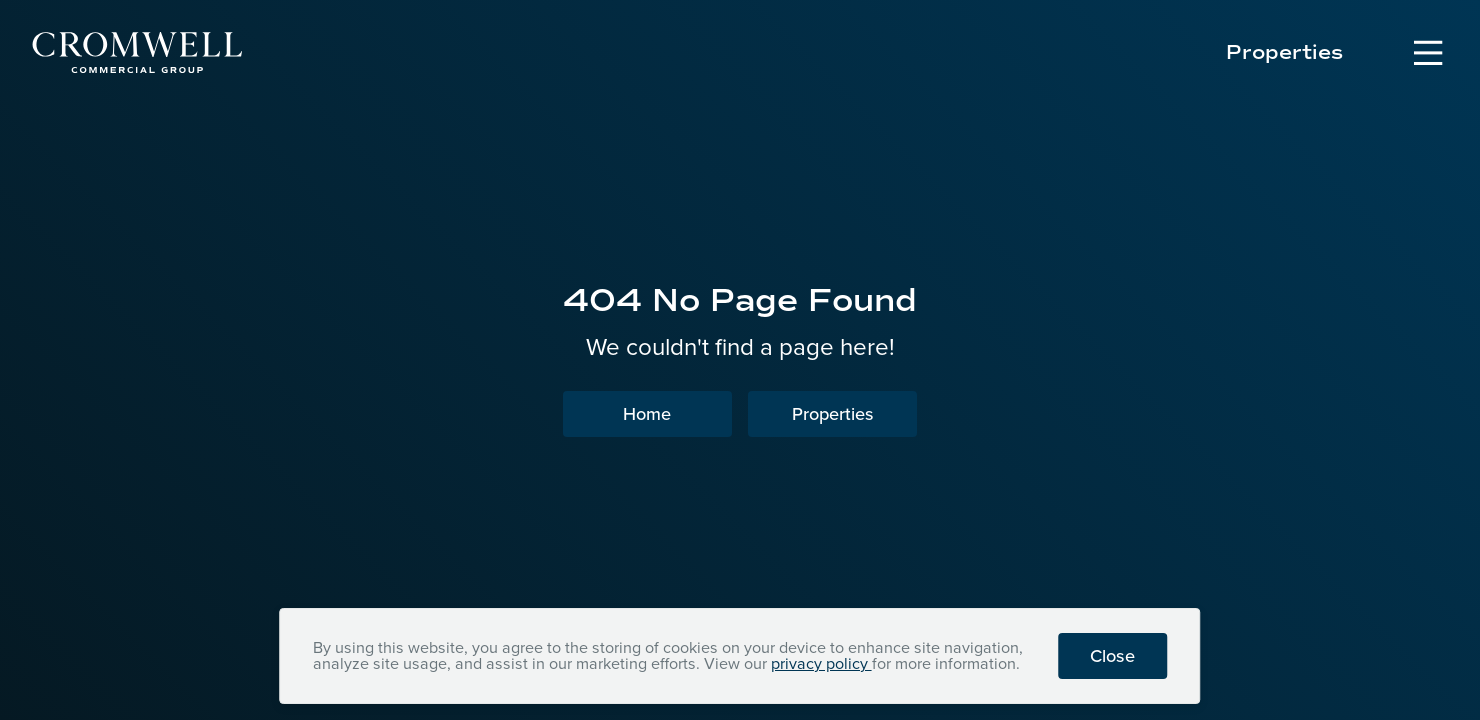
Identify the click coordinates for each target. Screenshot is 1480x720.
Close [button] (1112, 655)
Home (647, 413)
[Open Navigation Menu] (1428, 53)
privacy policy (821, 663)
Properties (1284, 53)
